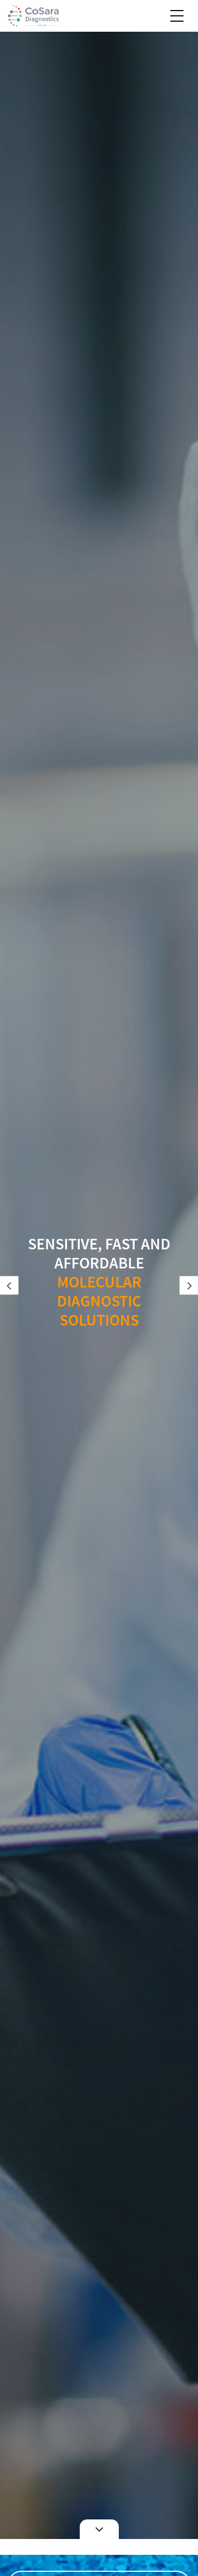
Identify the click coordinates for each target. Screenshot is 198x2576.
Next (189, 1285)
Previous (9, 1285)
